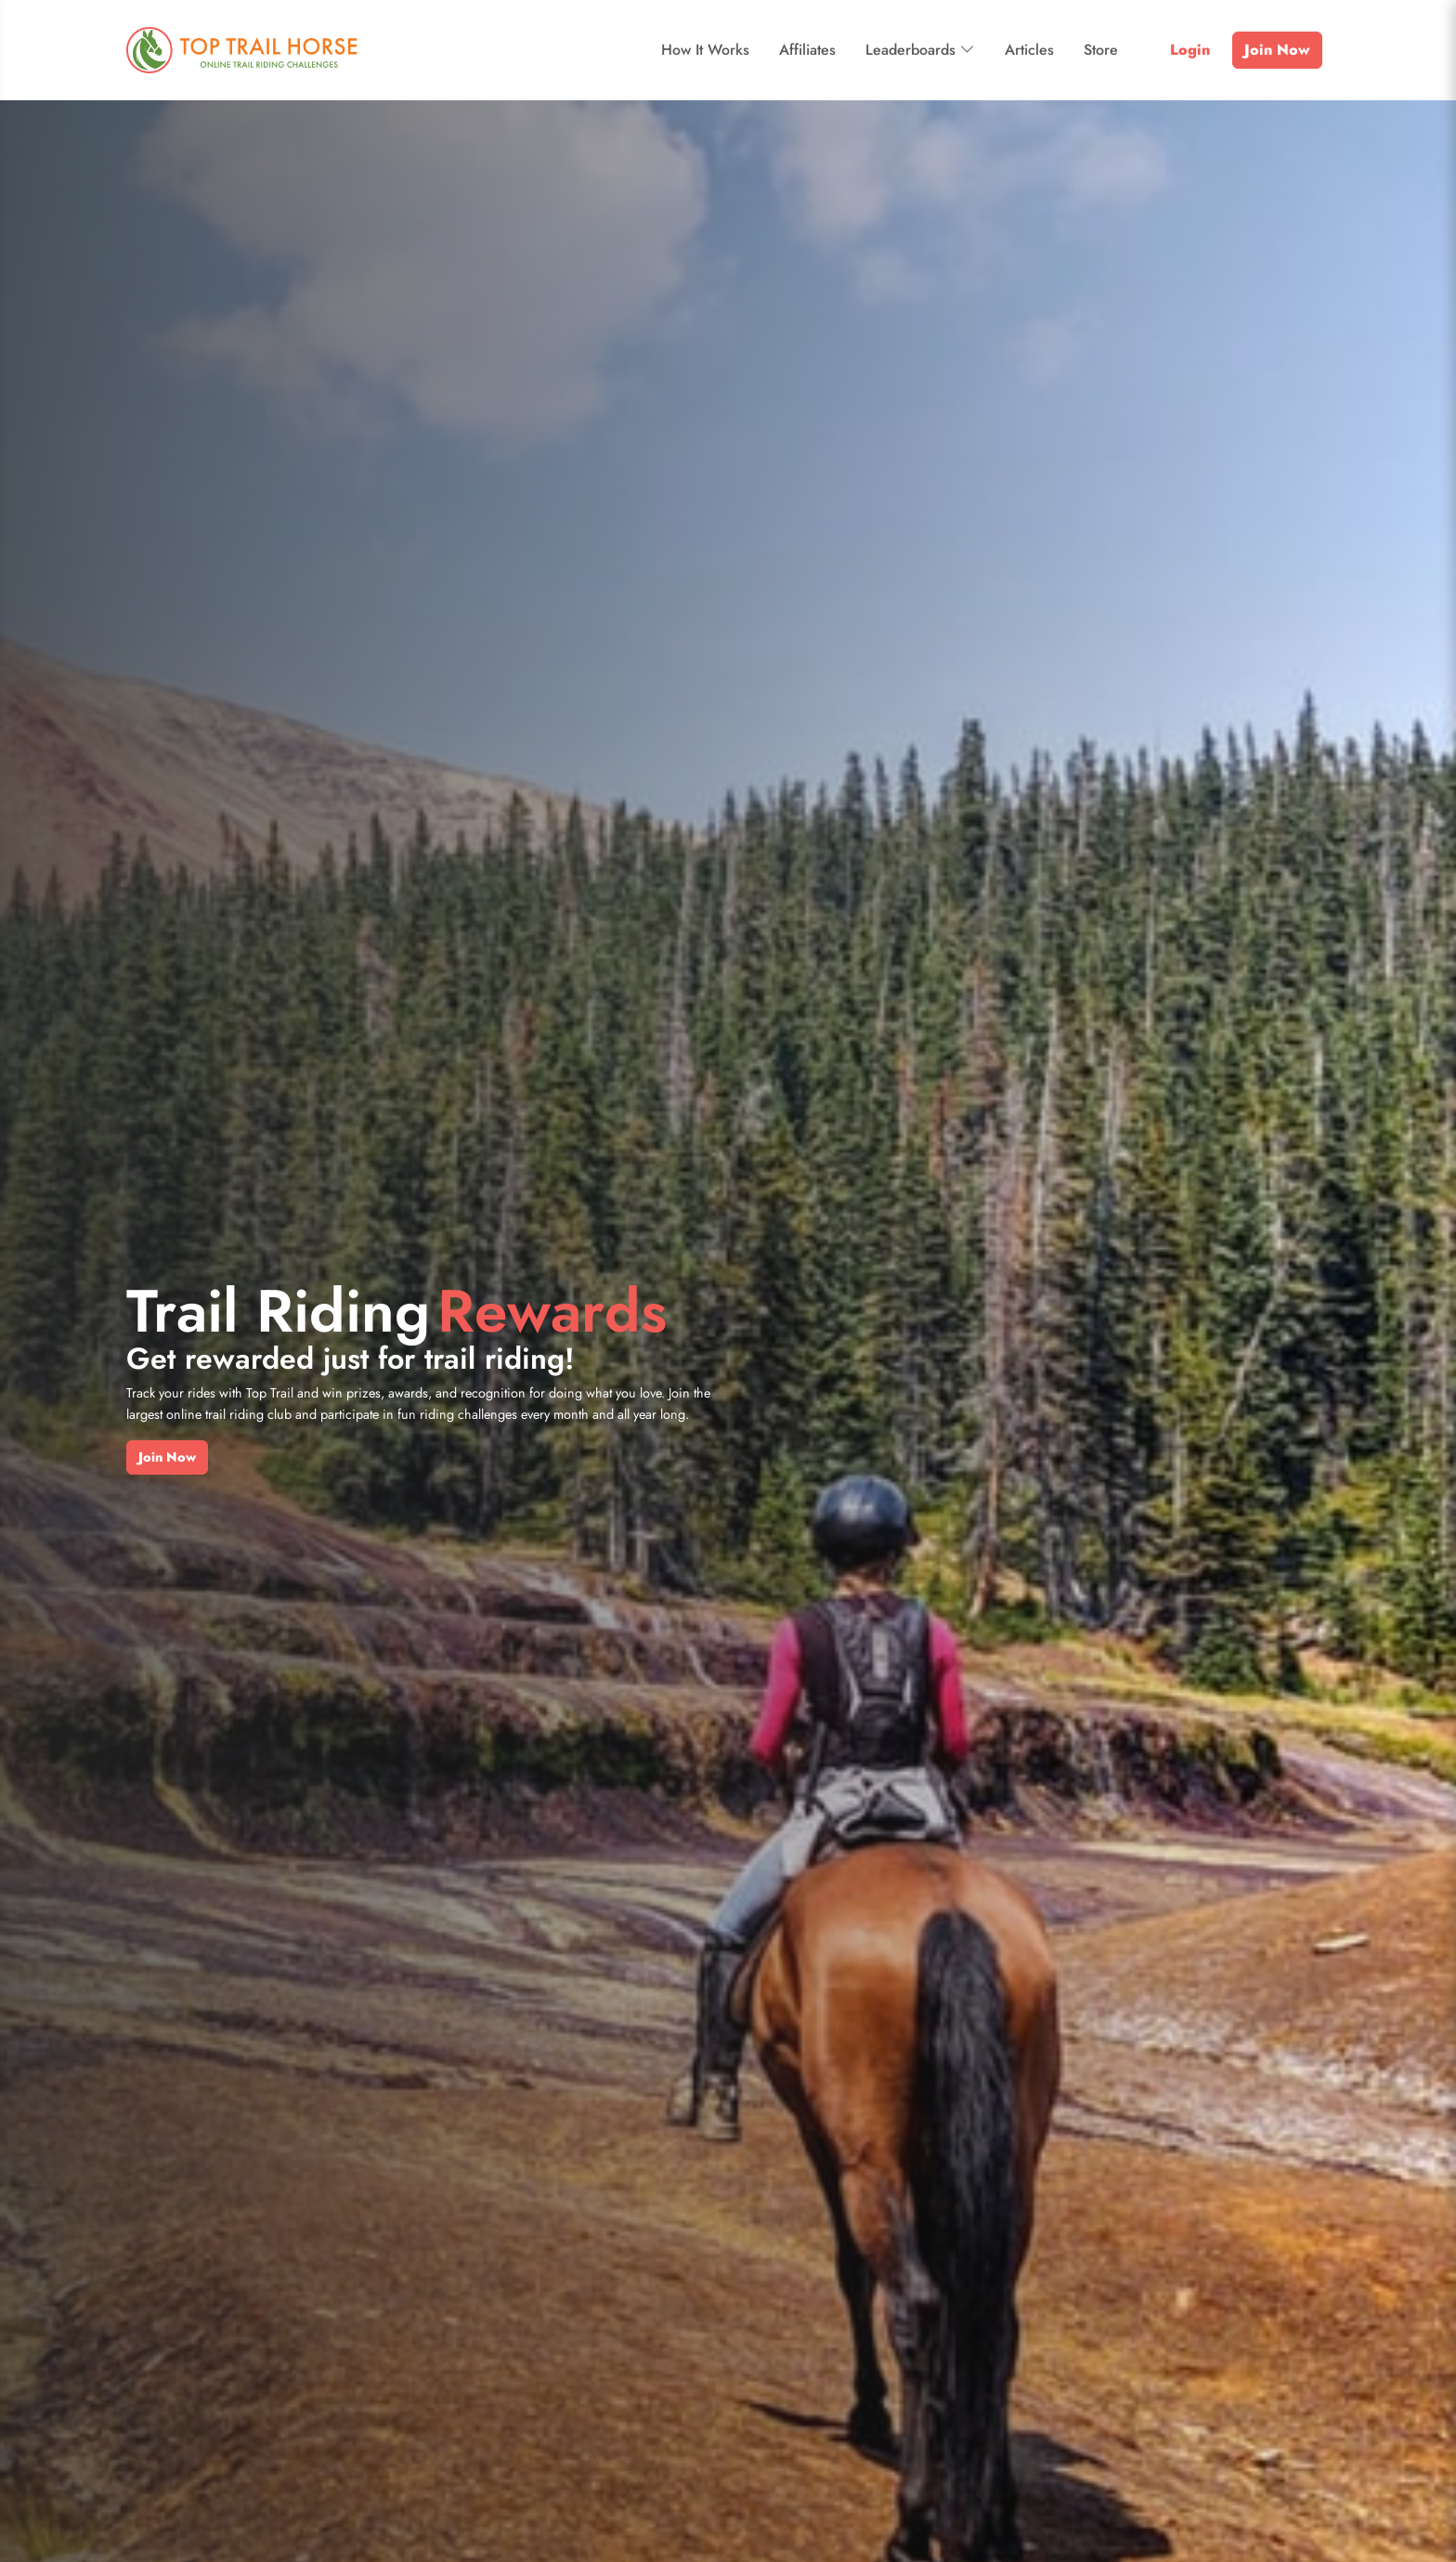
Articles (1029, 49)
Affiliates (807, 49)
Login (1190, 49)
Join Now (1277, 49)
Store (1101, 49)
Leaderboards (920, 49)
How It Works (705, 49)
